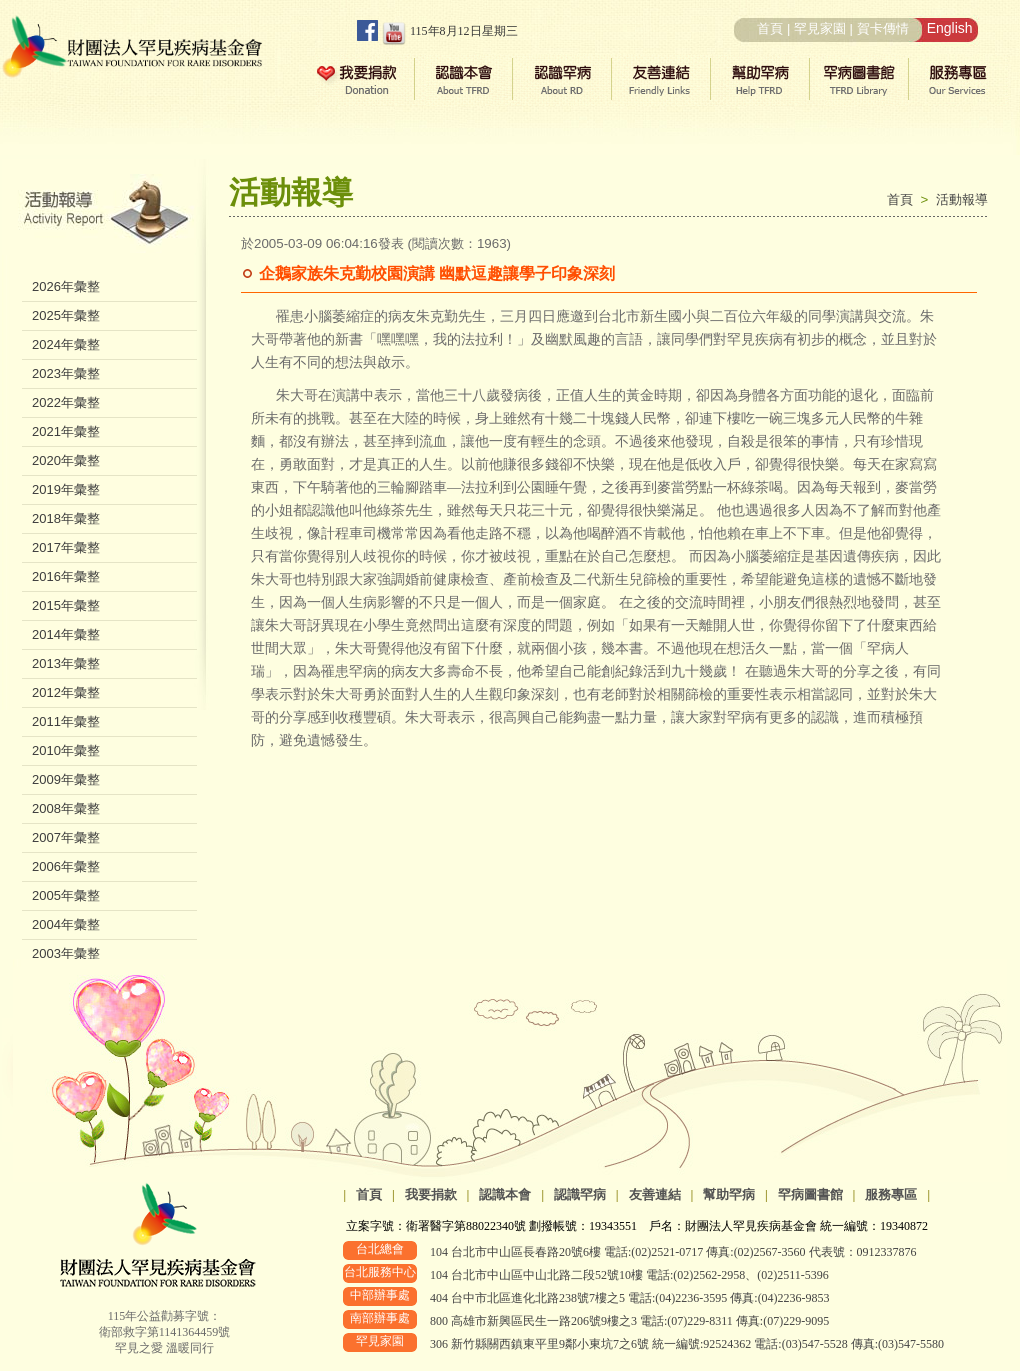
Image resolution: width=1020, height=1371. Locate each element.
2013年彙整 (66, 663)
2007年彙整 (66, 837)
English (950, 28)
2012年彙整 (66, 692)
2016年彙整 (66, 576)
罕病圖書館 (810, 1194)
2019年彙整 (66, 489)
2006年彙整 (66, 866)
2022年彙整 (66, 402)
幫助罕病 (729, 1194)
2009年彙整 (66, 779)
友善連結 (655, 1194)
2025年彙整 (66, 315)
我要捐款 (431, 1194)
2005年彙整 (66, 895)
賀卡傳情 (883, 28)
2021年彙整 (66, 431)
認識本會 (505, 1194)
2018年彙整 (66, 518)
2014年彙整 (66, 634)
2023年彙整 (66, 373)
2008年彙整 (66, 808)
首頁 (770, 28)
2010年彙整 (66, 750)
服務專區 (891, 1194)
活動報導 (962, 199)
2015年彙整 (66, 605)
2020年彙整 (66, 460)
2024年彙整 (66, 344)
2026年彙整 (66, 286)
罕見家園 (820, 28)
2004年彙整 (66, 924)
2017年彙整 (66, 547)
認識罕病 (580, 1194)
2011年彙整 (66, 721)
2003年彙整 (66, 953)
